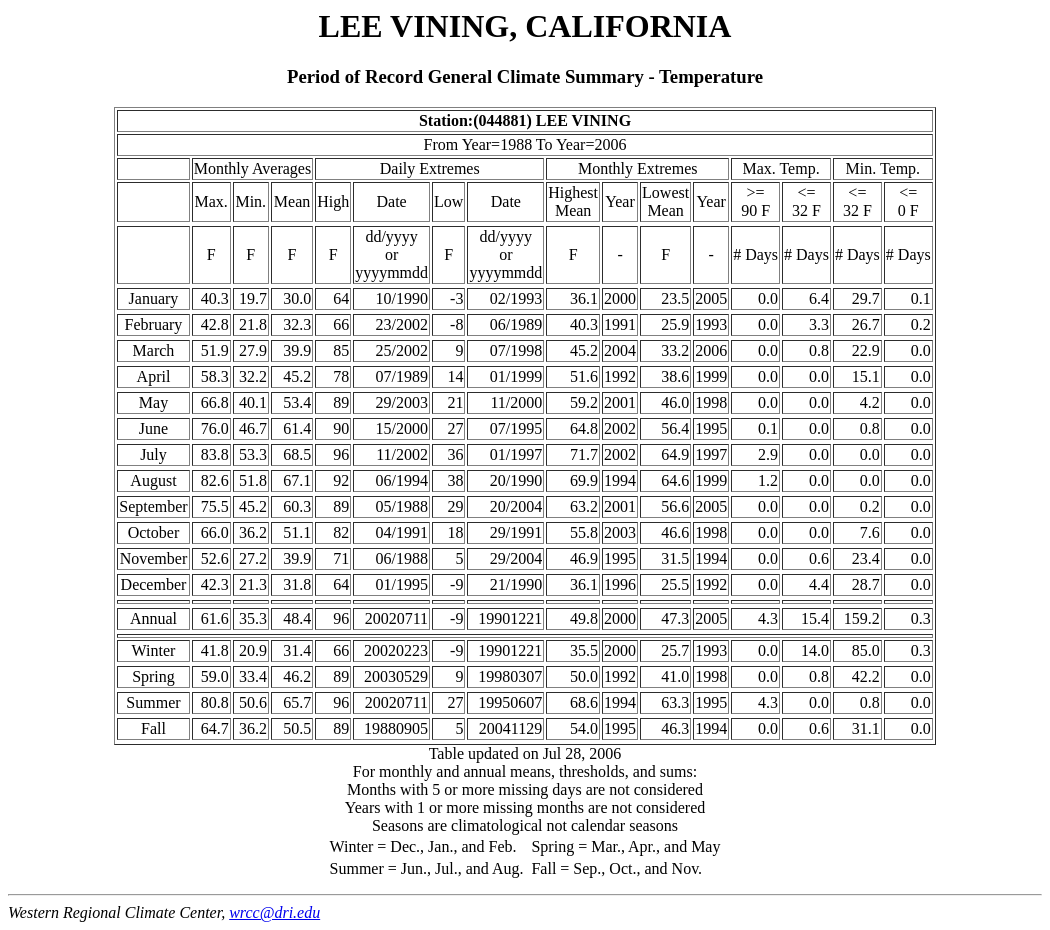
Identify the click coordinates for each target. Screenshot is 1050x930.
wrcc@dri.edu (274, 912)
